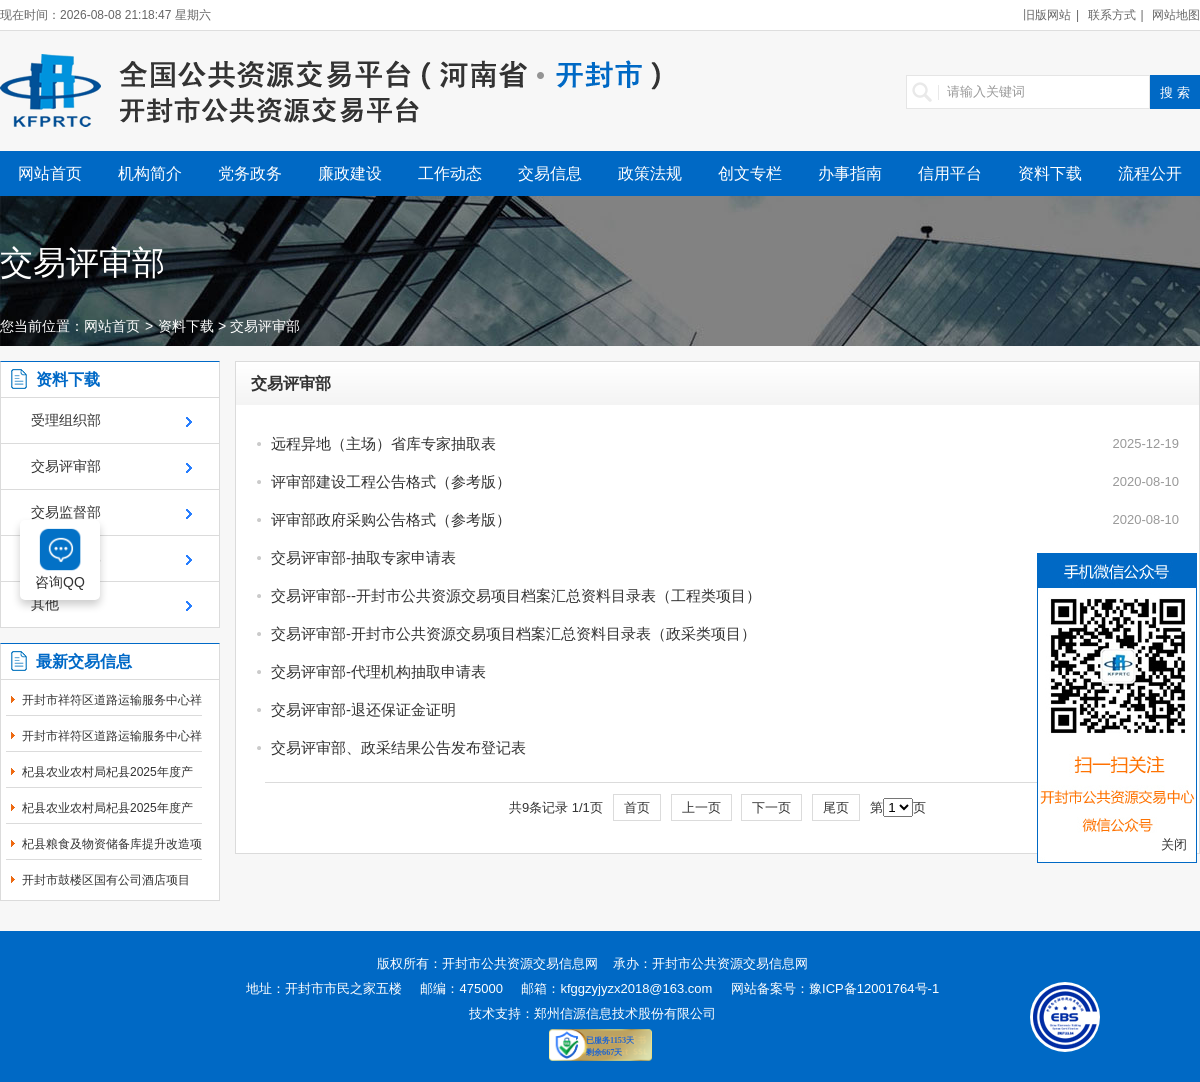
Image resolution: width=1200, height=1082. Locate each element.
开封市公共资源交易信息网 (520, 963)
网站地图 (1176, 15)
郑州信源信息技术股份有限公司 (625, 1013)
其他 (45, 604)
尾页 (836, 807)
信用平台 (950, 173)
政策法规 (650, 173)
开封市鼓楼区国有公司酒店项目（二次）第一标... (106, 891)
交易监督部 (66, 512)
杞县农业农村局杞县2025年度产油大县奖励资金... (107, 783)
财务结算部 (66, 558)
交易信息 (550, 173)
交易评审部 (265, 326)
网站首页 (50, 173)
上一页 (701, 807)
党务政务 (250, 173)
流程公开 (1150, 173)
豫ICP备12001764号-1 (874, 988)
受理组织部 (66, 420)
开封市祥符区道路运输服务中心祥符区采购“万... (112, 711)
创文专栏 (750, 173)
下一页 (771, 807)
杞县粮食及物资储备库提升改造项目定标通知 (112, 855)
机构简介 (150, 173)
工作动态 (450, 173)
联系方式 (1112, 15)
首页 (637, 807)
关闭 (1174, 844)
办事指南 (850, 173)
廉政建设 (350, 173)
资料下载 (1050, 173)
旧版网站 (1047, 15)
